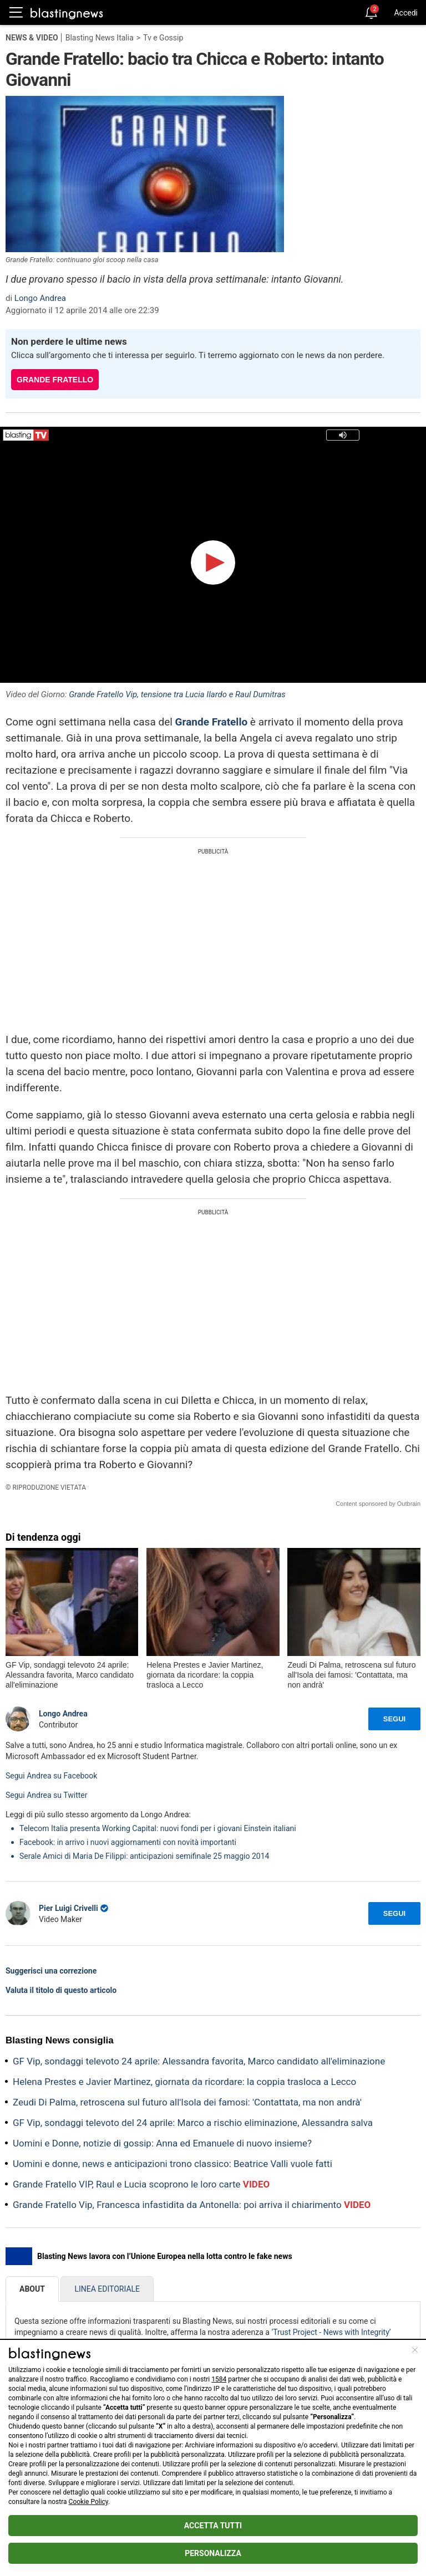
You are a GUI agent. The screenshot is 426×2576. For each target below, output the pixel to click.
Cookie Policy (88, 2502)
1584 (218, 2379)
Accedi (406, 12)
